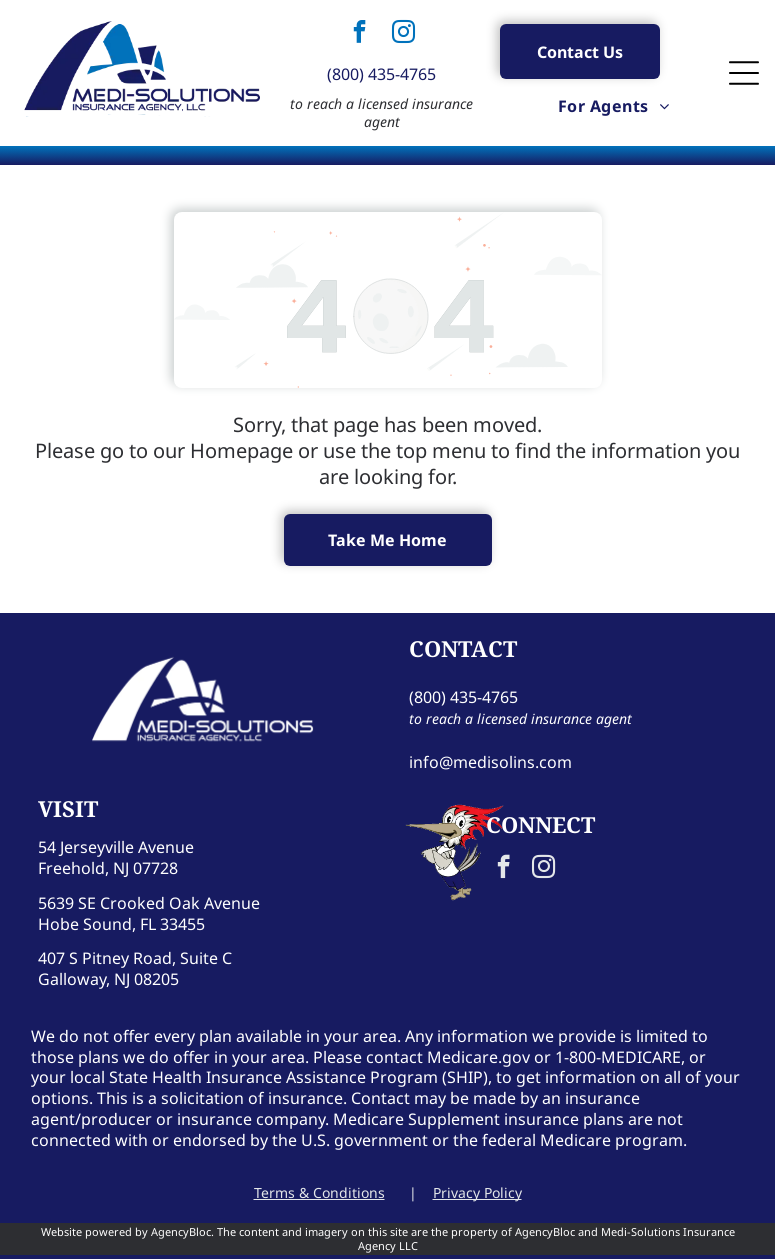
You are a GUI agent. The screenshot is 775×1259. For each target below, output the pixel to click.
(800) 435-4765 (381, 74)
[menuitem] (613, 105)
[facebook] (360, 34)
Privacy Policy (477, 1192)
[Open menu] (744, 73)
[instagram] (404, 34)
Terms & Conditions (319, 1192)
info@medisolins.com (490, 762)
